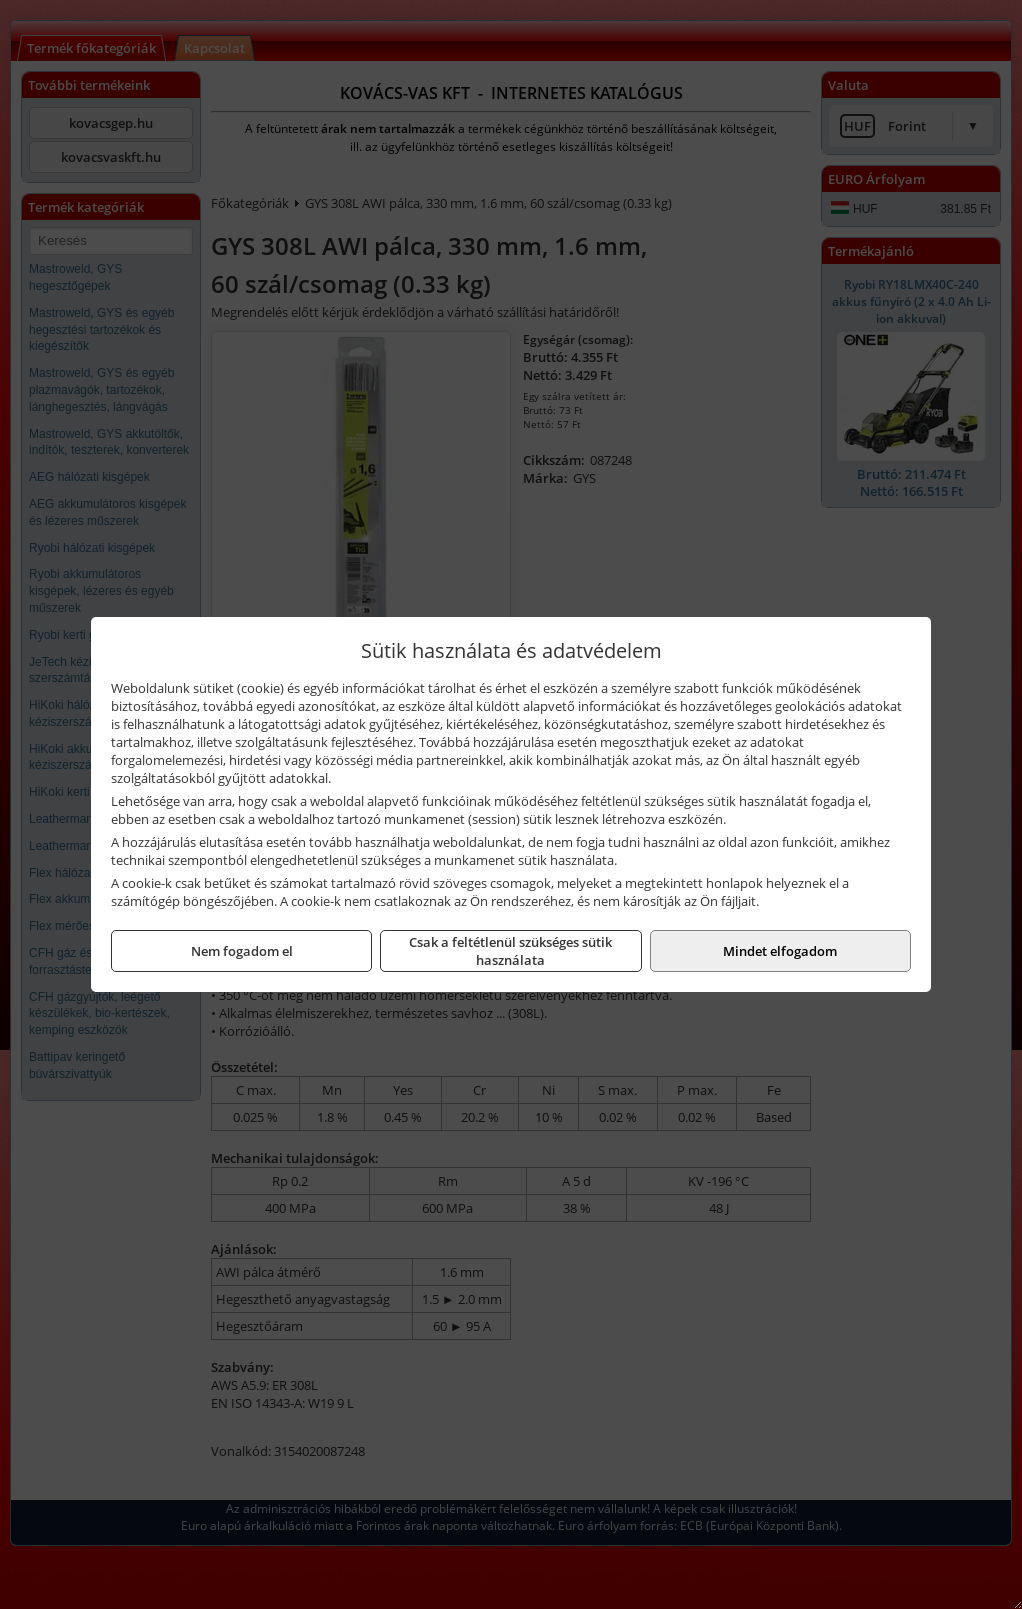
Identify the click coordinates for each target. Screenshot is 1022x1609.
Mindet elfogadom (780, 951)
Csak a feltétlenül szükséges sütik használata (510, 951)
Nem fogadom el (242, 951)
